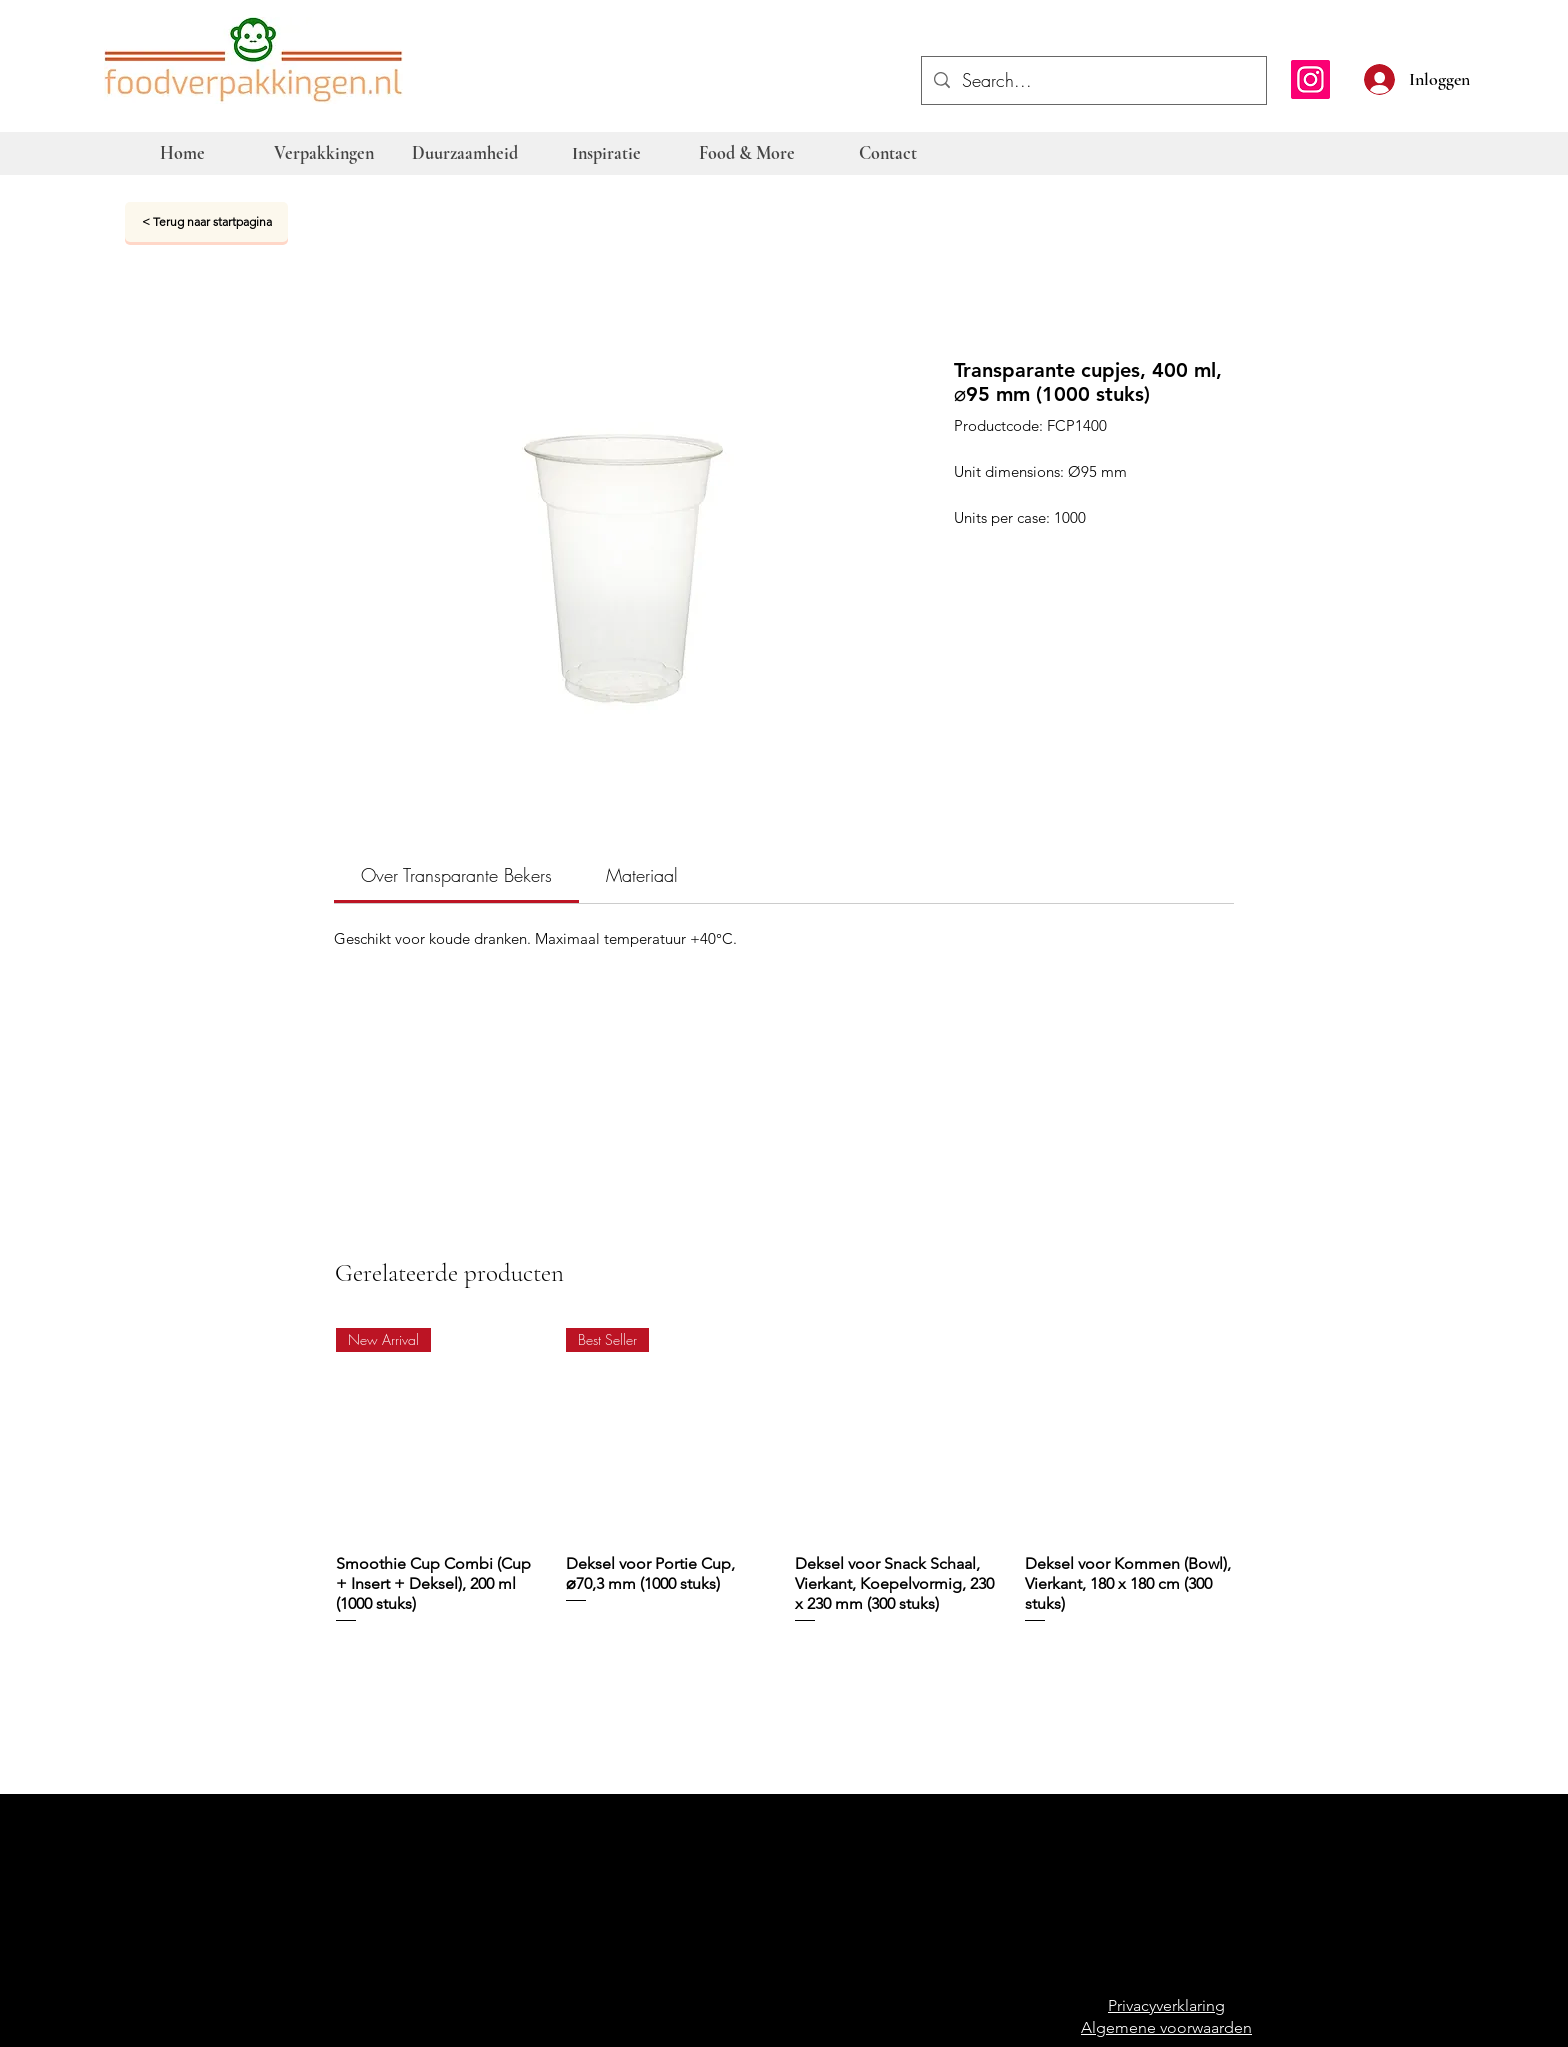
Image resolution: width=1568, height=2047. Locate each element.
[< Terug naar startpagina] (206, 222)
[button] (1480, 77)
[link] (456, 875)
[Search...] (1093, 81)
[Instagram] (1310, 79)
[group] (785, 1486)
